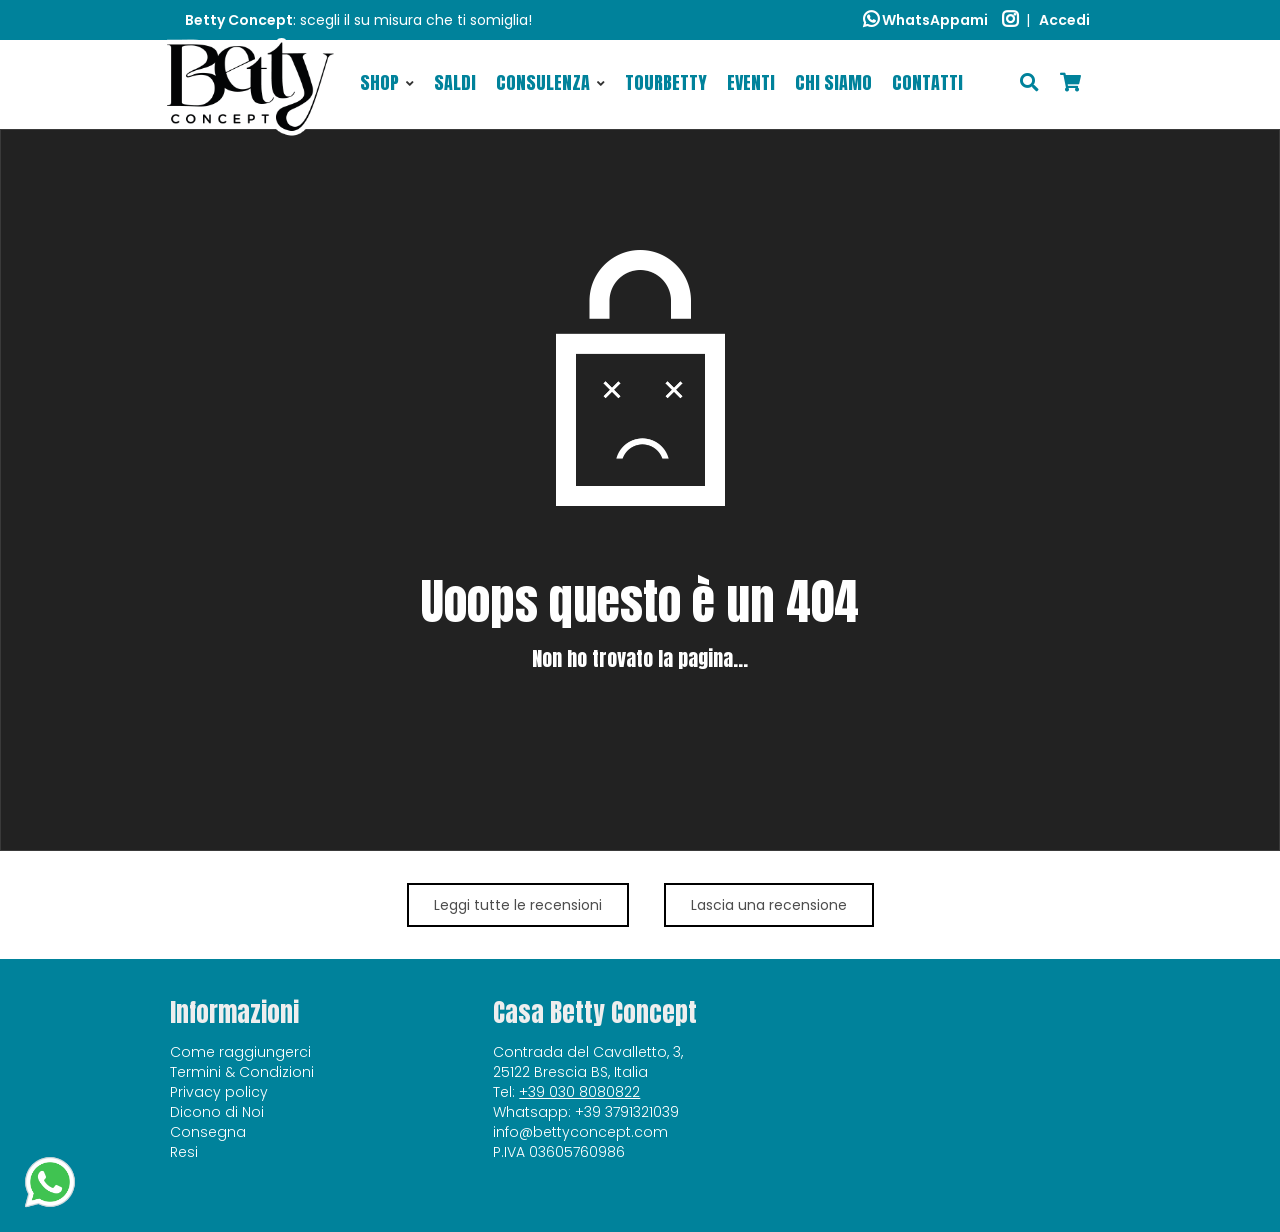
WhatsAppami (925, 20)
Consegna (208, 1132)
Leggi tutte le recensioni (518, 905)
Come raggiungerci (240, 1052)
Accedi (1064, 20)
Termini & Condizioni (242, 1072)
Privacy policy (219, 1092)
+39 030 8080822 (579, 1092)
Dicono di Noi (217, 1112)
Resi (184, 1152)
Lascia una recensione (769, 905)
